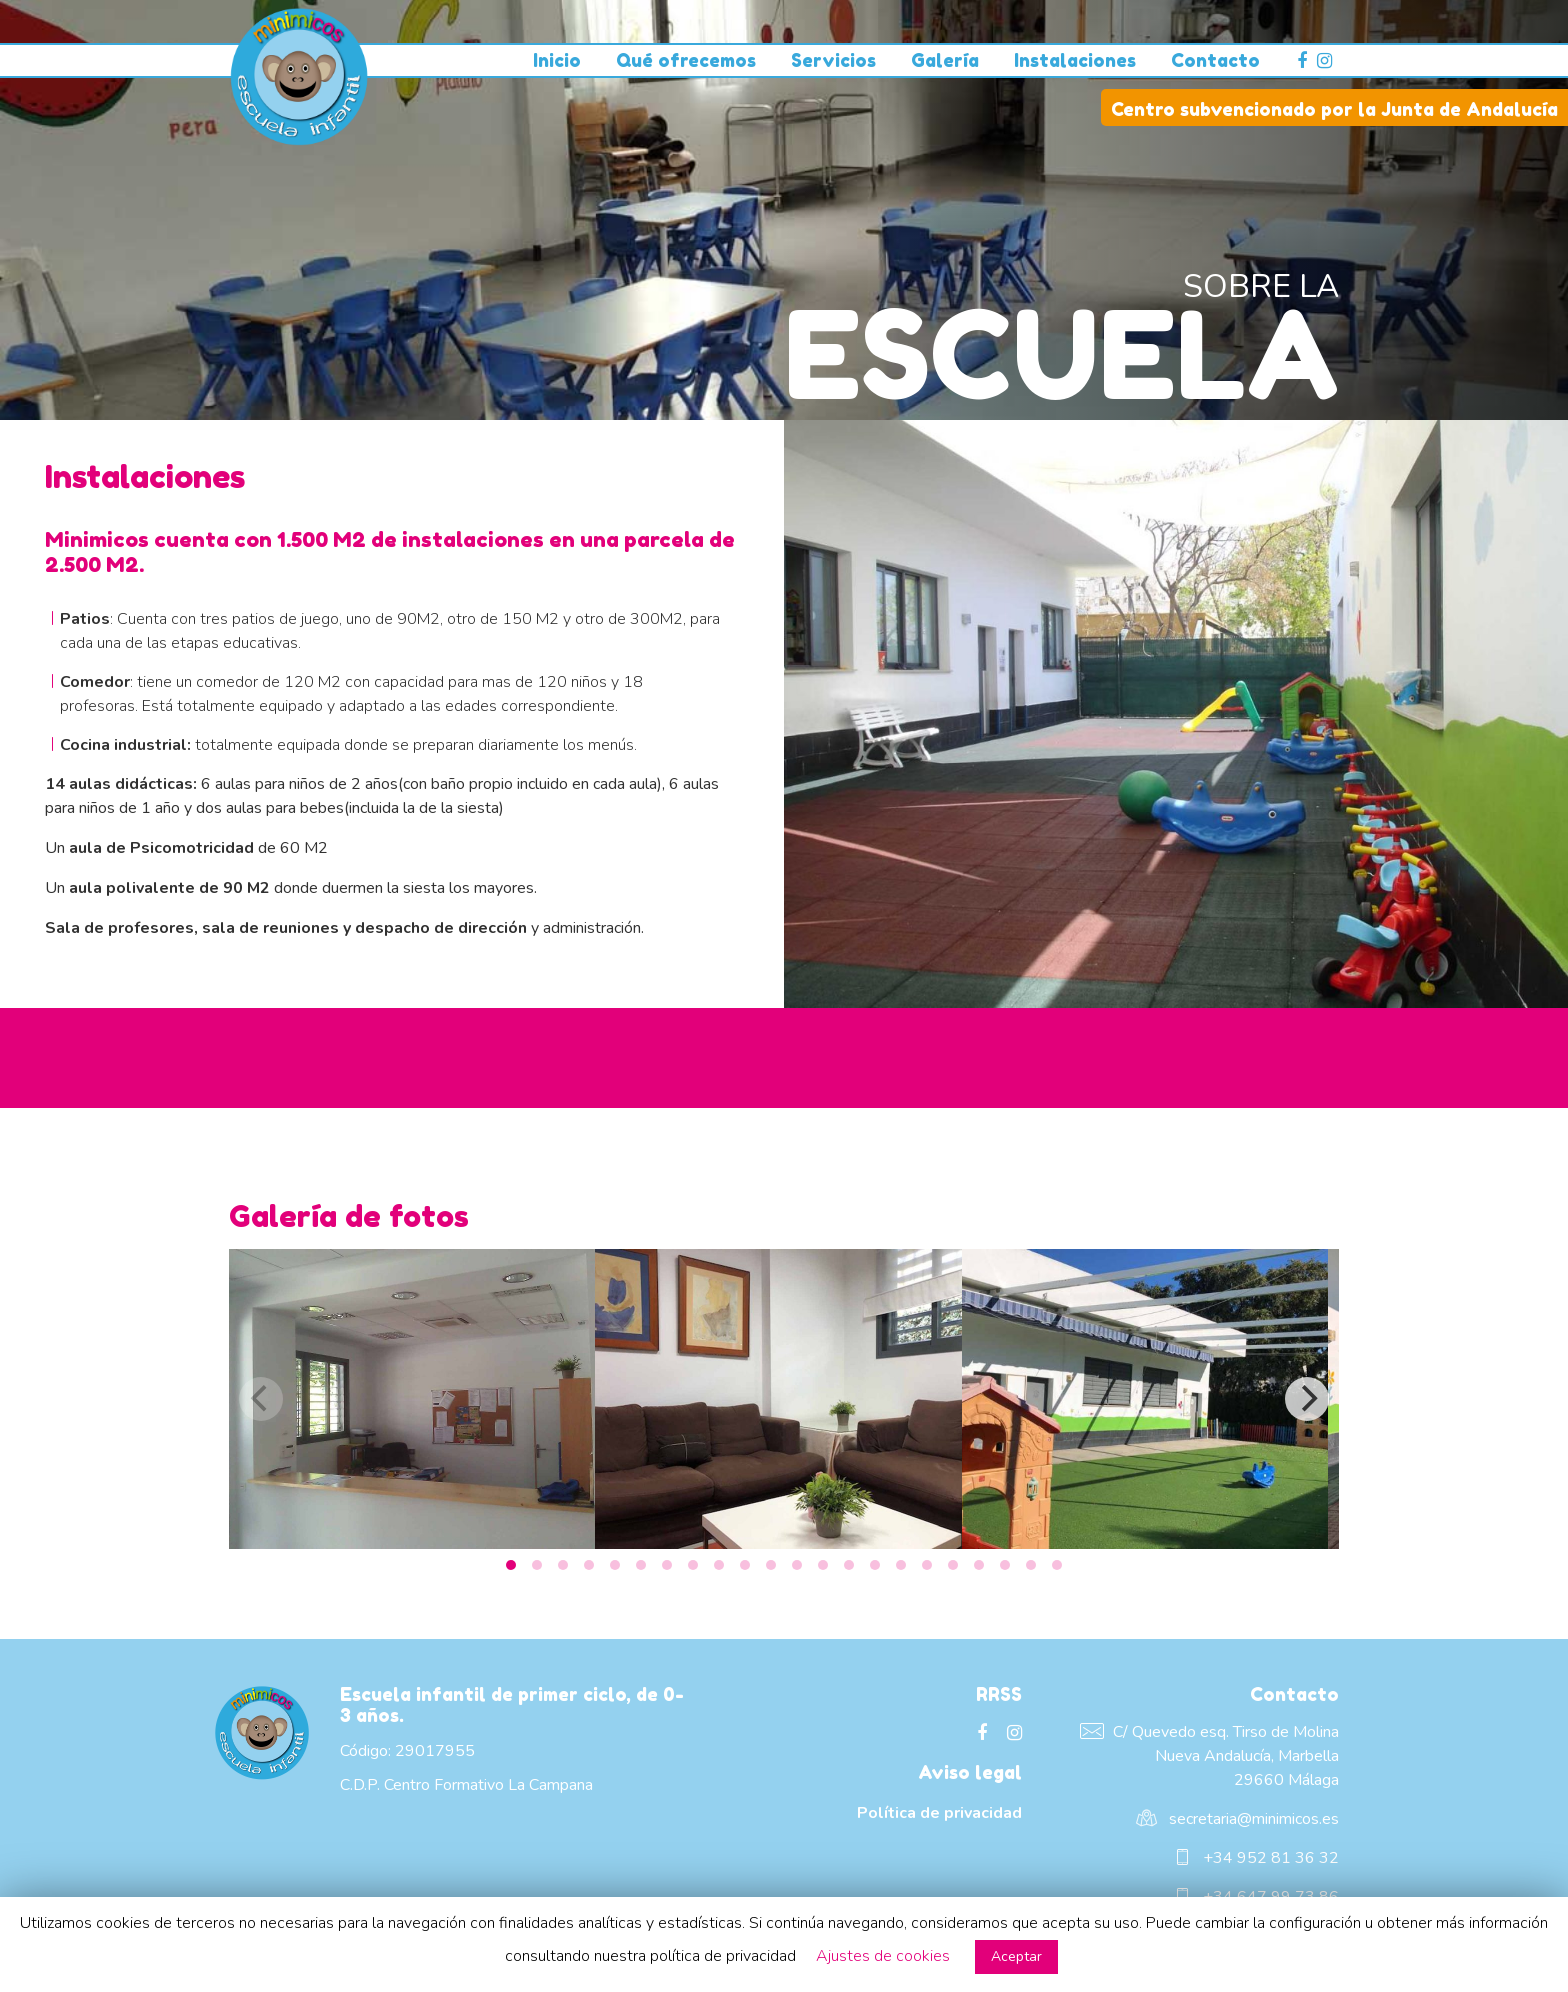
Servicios (833, 60)
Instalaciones (1075, 60)
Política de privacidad (939, 1813)
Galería (945, 60)
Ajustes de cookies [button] (883, 1956)
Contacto (1215, 60)
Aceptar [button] (1016, 1956)
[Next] (1307, 1399)
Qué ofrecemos (686, 60)
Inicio (557, 60)
